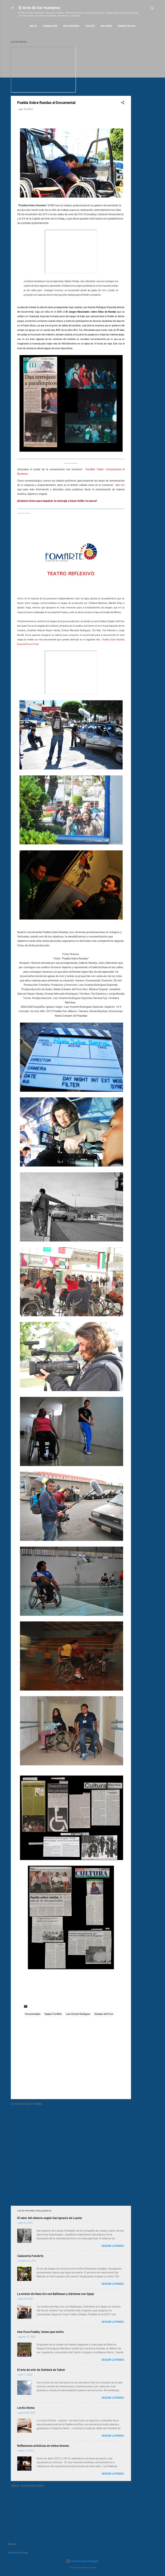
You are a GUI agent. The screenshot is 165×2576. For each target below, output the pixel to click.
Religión (106, 26)
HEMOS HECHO (127, 26)
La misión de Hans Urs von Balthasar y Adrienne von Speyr (55, 2294)
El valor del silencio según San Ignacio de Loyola (49, 2218)
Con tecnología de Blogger (82, 2561)
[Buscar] (152, 9)
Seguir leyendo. (113, 2245)
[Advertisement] (144, 85)
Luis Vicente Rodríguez (78, 2014)
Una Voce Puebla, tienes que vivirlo (40, 2332)
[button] (123, 103)
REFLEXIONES (71, 26)
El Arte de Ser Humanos (39, 7)
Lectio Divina (25, 2407)
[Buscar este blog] (82, 2553)
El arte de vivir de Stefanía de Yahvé (41, 2369)
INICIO (33, 26)
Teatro (90, 26)
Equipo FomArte (53, 2014)
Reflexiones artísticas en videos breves (43, 2445)
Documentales (32, 2014)
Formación (50, 26)
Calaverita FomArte (30, 2256)
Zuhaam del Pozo (103, 2014)
